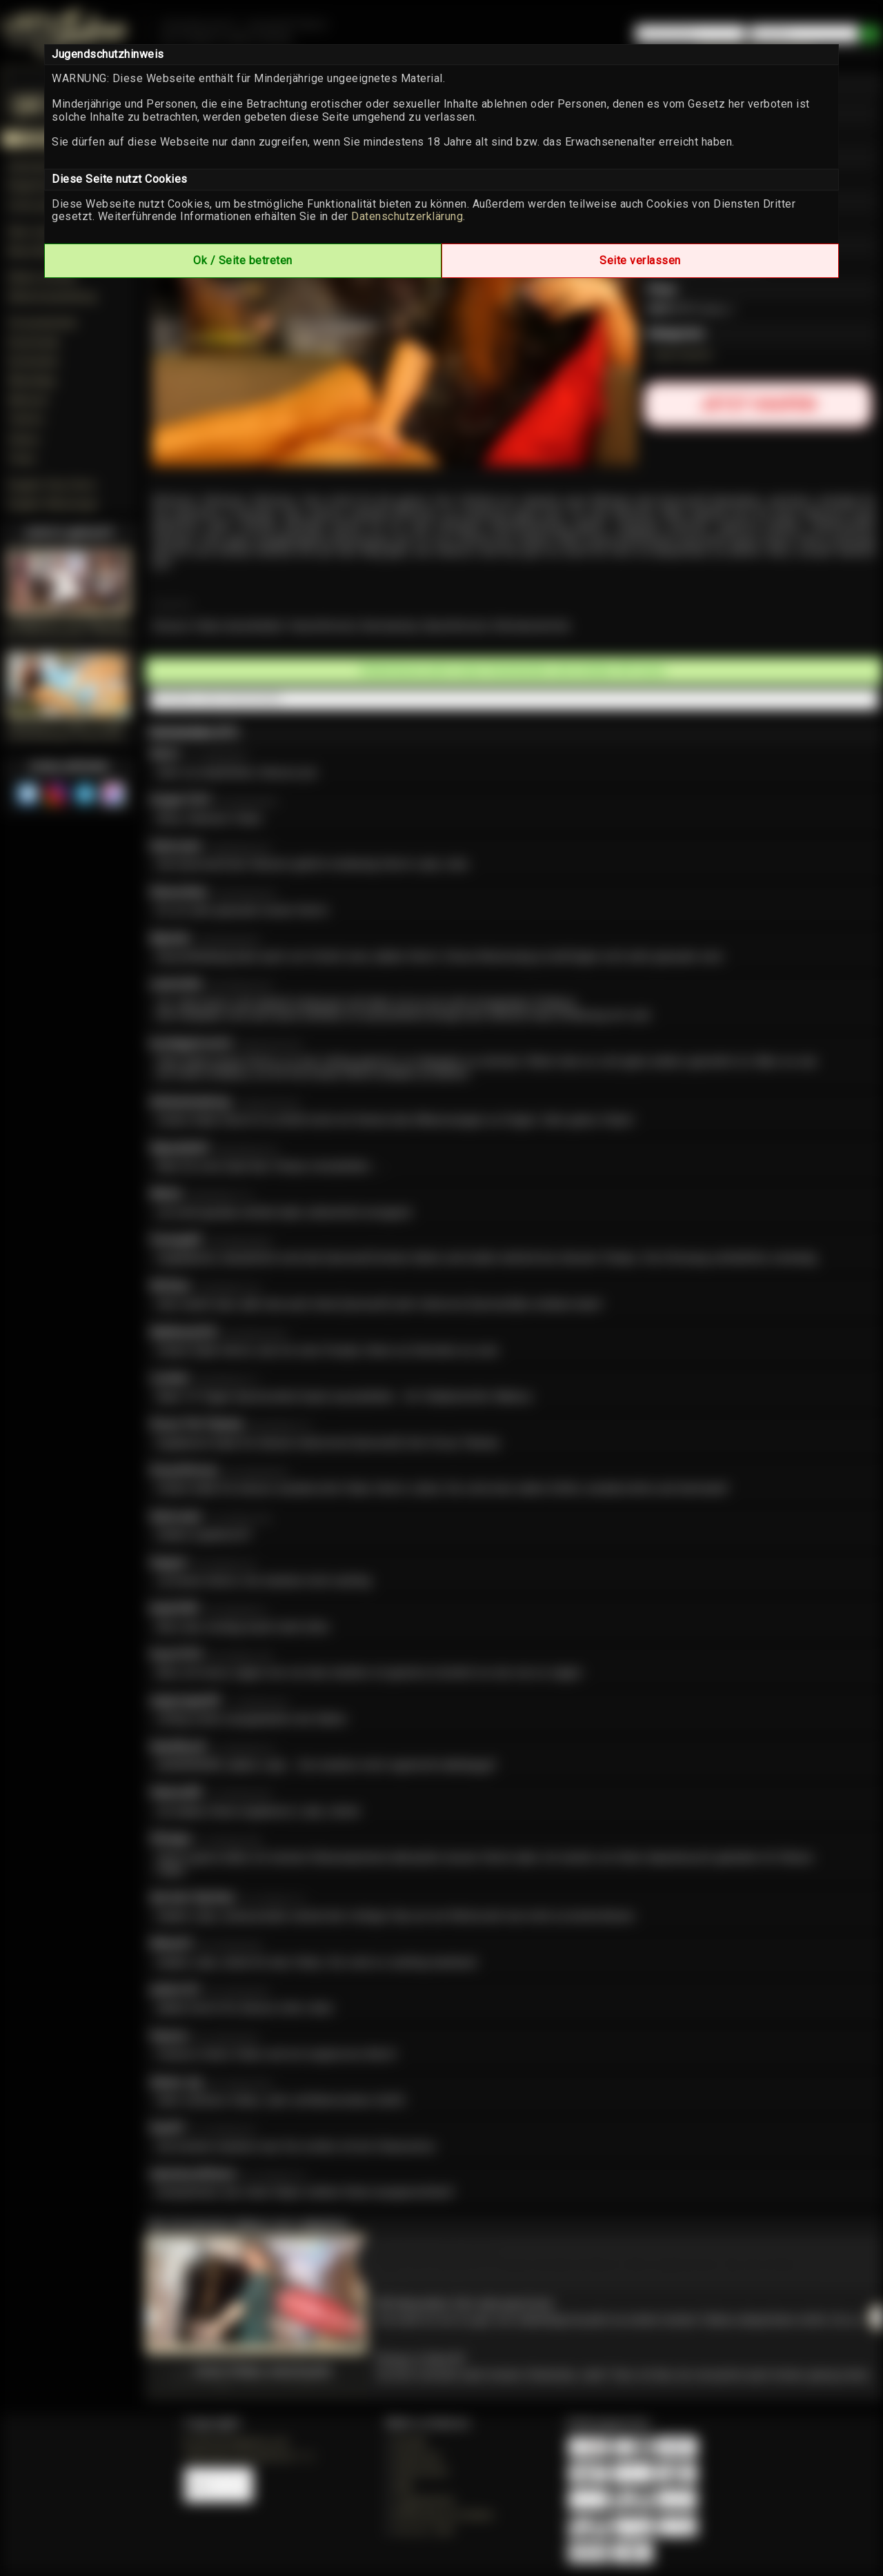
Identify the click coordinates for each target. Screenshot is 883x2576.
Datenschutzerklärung (407, 216)
